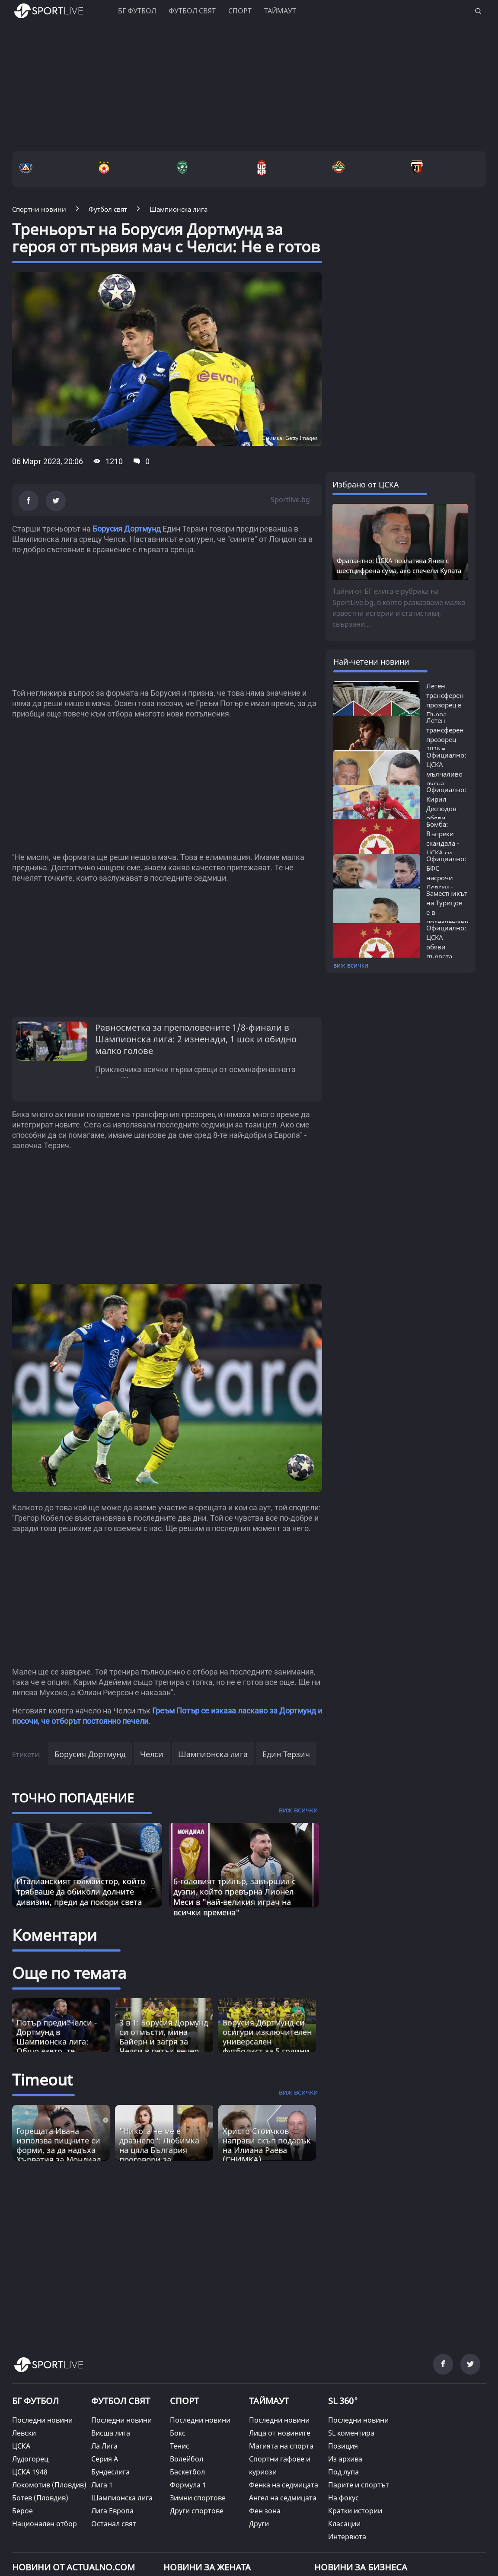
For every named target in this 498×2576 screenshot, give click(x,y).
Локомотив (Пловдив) (49, 2485)
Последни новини (42, 2420)
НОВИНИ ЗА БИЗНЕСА (360, 2567)
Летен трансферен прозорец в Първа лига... (445, 704)
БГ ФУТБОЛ (137, 11)
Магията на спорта (281, 2446)
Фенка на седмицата (283, 2485)
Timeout (42, 2079)
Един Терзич (286, 1754)
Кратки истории (355, 2511)
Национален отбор (44, 2523)
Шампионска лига (213, 1754)
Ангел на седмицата (282, 2498)
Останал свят (113, 2523)
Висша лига (110, 2433)
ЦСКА (21, 2446)
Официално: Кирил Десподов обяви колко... (446, 808)
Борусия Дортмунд (127, 528)
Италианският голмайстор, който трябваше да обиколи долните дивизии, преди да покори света (80, 1891)
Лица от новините (279, 2433)
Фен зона (265, 2511)
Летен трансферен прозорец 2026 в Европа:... (445, 739)
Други (259, 2523)
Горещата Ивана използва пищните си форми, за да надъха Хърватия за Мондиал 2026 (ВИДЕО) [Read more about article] (58, 2150)
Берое (22, 2511)
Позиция (343, 2446)
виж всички (350, 965)
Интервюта (347, 2536)
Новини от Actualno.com (73, 2567)
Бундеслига (110, 2472)
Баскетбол (187, 2472)
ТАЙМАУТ (269, 2401)
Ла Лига (104, 2446)
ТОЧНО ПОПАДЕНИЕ (73, 1798)
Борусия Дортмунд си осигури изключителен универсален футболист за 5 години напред (267, 2041)
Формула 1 (188, 2485)
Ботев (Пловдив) (40, 2498)
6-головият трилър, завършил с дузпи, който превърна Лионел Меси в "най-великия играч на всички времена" (234, 1896)
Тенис (179, 2446)
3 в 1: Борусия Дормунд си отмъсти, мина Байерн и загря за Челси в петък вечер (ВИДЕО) (163, 2041)
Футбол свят (192, 11)
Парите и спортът (358, 2485)
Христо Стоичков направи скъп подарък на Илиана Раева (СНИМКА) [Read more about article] (267, 2145)
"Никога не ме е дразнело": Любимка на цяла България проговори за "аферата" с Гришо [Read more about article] (159, 2150)
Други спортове (196, 2511)
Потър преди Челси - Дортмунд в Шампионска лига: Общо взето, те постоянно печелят (56, 2041)
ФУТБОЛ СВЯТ (120, 2401)
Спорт (240, 11)
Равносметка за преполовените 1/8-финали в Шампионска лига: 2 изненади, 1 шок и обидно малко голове (196, 1039)
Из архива (345, 2459)
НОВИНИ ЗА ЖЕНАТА (207, 2567)
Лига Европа (112, 2511)
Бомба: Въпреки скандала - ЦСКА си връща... (442, 843)
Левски (24, 2433)
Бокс (177, 2433)
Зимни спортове (198, 2498)
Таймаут (280, 11)
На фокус (343, 2498)
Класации (344, 2523)
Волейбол (186, 2459)
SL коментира (351, 2433)
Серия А (104, 2459)
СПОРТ (184, 2401)
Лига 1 (102, 2485)
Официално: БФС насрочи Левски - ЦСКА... (446, 877)
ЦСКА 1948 (30, 2472)
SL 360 (343, 2400)
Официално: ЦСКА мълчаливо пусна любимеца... (446, 774)
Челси (151, 1754)
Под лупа (343, 2472)
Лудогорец (30, 2459)
